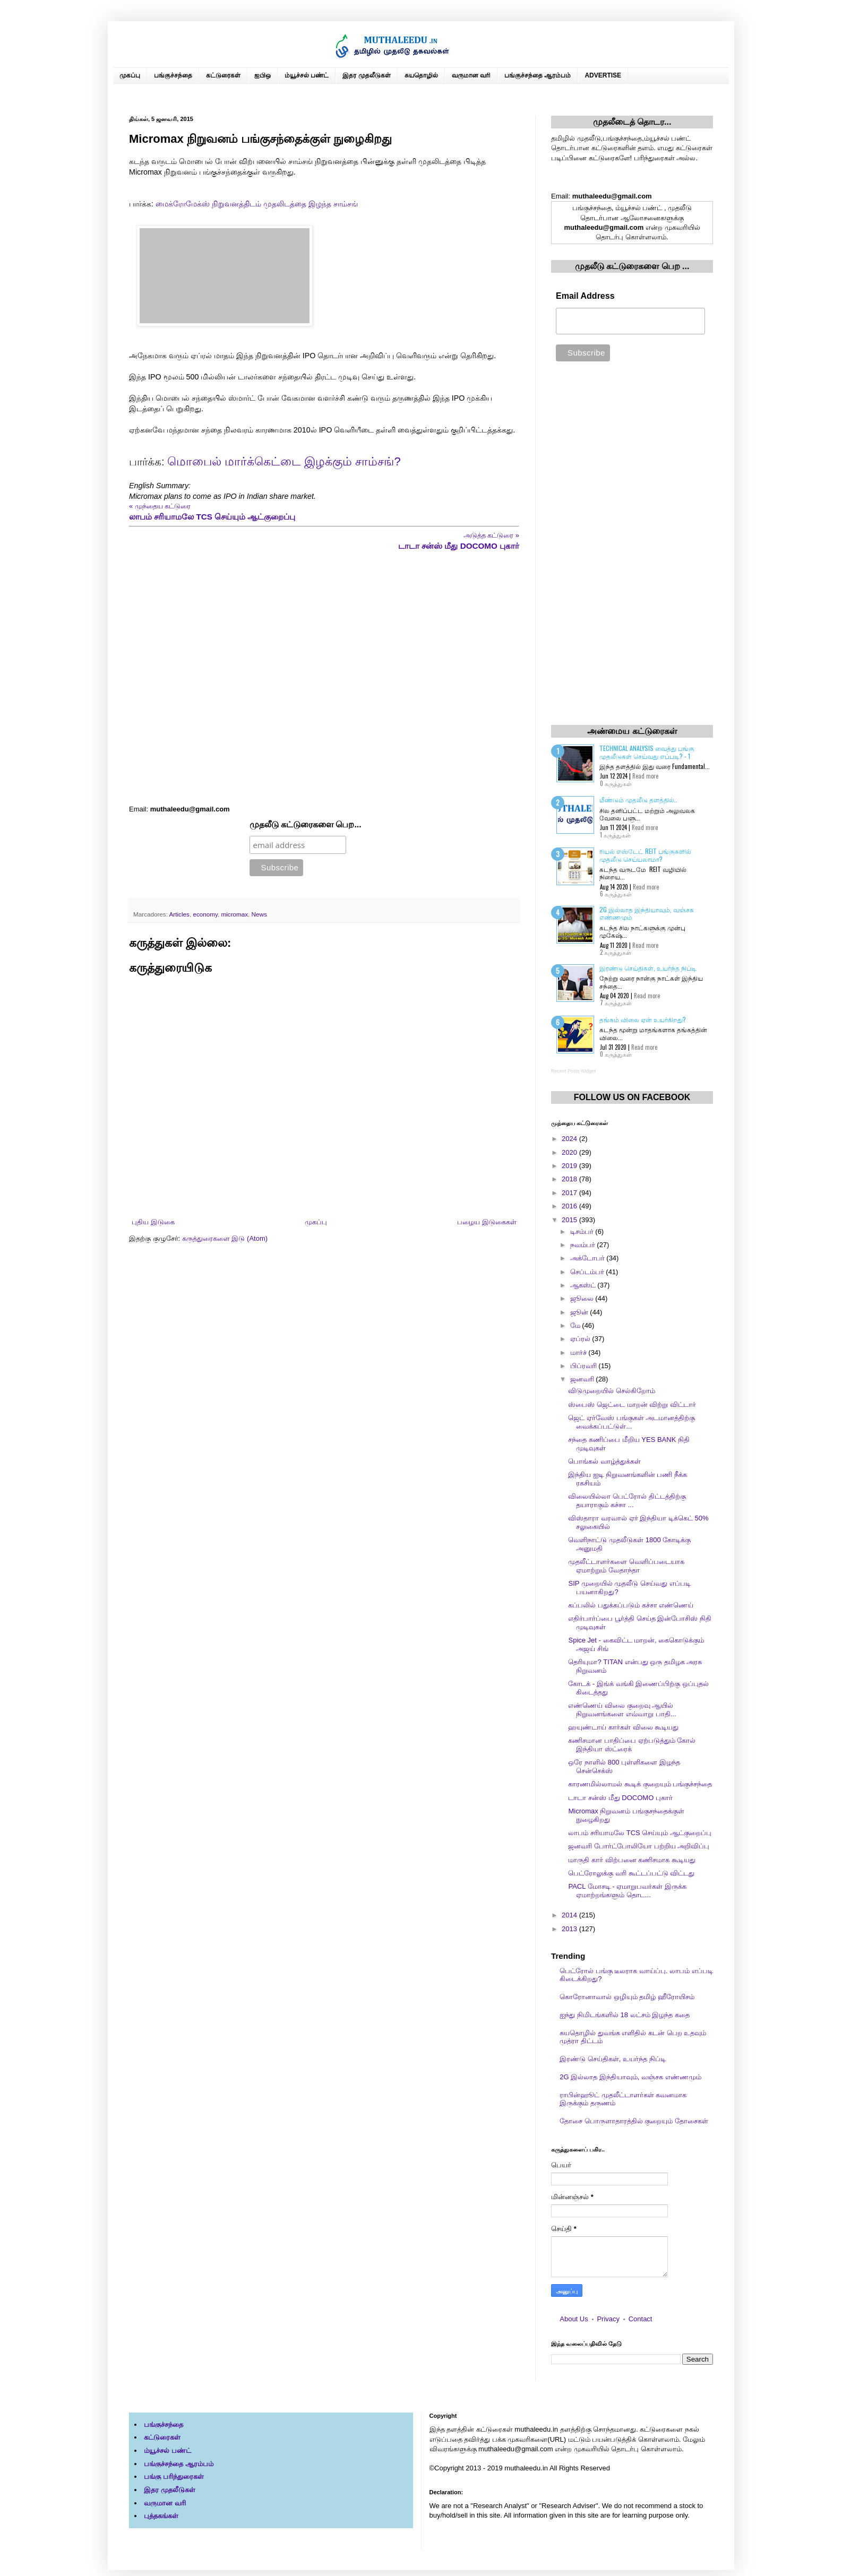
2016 (570, 1206)
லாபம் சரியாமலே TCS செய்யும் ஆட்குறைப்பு (639, 1833)
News (259, 914)
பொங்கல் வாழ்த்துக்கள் (604, 1461)
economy (205, 914)
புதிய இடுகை (153, 1222)
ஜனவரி (583, 1379)
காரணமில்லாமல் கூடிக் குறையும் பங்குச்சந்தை (640, 1784)
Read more (645, 776)
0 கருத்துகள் (616, 783)
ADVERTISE (603, 75)
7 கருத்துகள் (616, 1002)
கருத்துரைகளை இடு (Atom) (225, 1238)
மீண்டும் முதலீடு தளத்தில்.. (638, 799)
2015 (570, 1220)
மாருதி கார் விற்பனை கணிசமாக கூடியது (631, 1860)
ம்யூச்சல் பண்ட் (307, 75)
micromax (234, 914)
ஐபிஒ (262, 75)
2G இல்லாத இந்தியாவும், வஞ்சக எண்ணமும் (646, 913)
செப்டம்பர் (588, 1272)
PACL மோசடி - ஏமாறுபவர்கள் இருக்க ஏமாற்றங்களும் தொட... (627, 1890)
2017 (570, 1193)
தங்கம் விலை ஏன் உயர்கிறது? (642, 1019)
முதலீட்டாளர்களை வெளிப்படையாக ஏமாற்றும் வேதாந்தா (626, 1566)
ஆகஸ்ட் (584, 1285)
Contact (640, 2319)
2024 (570, 1139)
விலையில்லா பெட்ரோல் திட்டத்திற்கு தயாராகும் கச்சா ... (626, 1500)
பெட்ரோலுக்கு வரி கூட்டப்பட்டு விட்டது (631, 1873)
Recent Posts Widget (573, 1071)
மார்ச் (579, 1352)
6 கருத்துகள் (616, 893)
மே (576, 1325)
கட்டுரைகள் (223, 75)
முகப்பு (129, 75)
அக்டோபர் (588, 1258)
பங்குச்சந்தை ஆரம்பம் (537, 75)
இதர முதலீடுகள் (366, 75)
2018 (570, 1179)
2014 (570, 1915)
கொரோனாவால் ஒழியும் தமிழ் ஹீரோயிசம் (627, 1997)
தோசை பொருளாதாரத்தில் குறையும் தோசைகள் (634, 2121)
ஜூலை (583, 1298)
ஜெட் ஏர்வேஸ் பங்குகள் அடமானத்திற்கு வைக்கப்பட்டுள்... (631, 1422)
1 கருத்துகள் (615, 835)
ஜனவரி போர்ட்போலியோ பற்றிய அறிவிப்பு (638, 1846)
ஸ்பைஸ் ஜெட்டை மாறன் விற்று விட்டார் (631, 1404)
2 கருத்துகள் (615, 952)
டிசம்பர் (583, 1231)
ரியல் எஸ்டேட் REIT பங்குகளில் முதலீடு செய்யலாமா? (645, 854)
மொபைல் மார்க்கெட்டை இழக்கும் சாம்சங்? (284, 461)
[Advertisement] (324, 678)
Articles (179, 914)
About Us (574, 2319)
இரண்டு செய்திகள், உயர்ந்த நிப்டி (648, 967)
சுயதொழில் (421, 75)
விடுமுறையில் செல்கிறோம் (611, 1391)
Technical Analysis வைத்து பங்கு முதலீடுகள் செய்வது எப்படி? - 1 (646, 752)
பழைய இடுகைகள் (487, 1222)
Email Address (585, 295)
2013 (570, 1929)
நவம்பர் (583, 1245)
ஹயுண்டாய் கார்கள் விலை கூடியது (623, 1727)
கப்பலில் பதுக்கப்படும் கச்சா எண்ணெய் (630, 1605)
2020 (570, 1152)
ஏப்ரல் (581, 1339)
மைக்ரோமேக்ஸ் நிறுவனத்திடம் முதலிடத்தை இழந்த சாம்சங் (257, 204)
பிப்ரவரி (584, 1366)
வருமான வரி (471, 75)
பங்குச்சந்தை (173, 75)
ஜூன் (580, 1312)
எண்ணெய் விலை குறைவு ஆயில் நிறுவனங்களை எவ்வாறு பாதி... (622, 1709)
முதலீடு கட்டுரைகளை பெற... (306, 824)
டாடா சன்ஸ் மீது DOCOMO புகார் (620, 1798)
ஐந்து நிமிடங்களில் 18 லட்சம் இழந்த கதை (625, 2015)
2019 (570, 1166)
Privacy (608, 2319)
